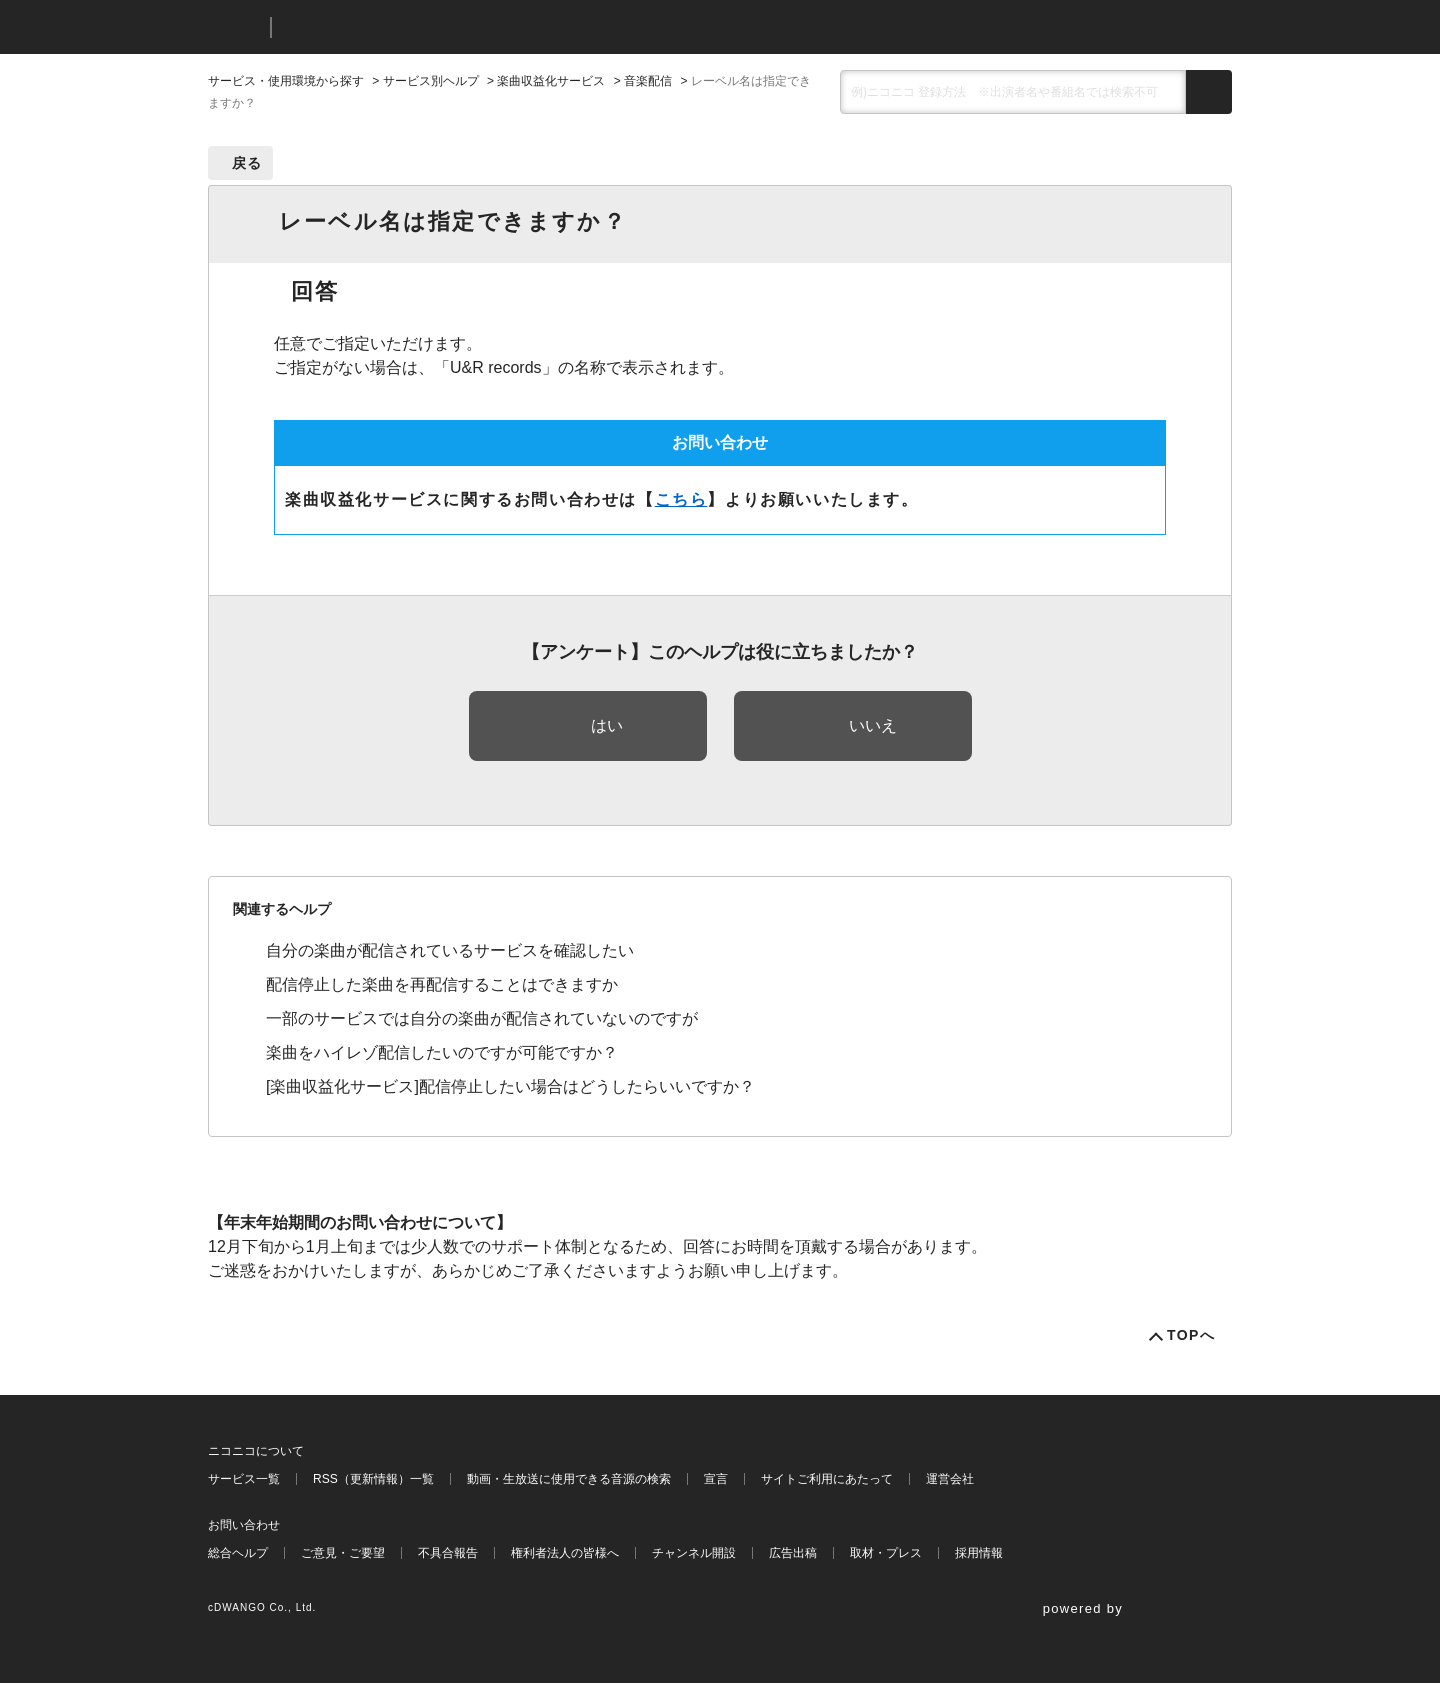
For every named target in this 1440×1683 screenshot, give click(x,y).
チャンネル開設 (694, 1553)
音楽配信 (648, 81)
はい (607, 725)
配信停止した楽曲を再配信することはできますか (442, 984)
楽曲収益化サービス (551, 81)
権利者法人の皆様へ (565, 1553)
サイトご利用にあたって (827, 1479)
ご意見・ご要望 (343, 1553)
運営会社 (950, 1479)
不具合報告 (448, 1553)
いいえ (873, 725)
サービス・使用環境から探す (286, 81)
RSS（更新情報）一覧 (373, 1479)
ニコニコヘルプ (392, 27)
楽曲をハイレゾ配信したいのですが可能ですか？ (442, 1052)
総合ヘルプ (238, 1553)
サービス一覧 (244, 1479)
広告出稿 (793, 1553)
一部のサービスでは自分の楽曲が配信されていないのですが (482, 1018)
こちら (681, 499)
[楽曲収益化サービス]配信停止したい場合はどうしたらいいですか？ (510, 1086)
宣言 (716, 1479)
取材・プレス (886, 1553)
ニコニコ (235, 27)
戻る (247, 163)
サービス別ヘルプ (431, 81)
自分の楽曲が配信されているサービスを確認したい (450, 950)
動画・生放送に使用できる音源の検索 (569, 1479)
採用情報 (979, 1553)
